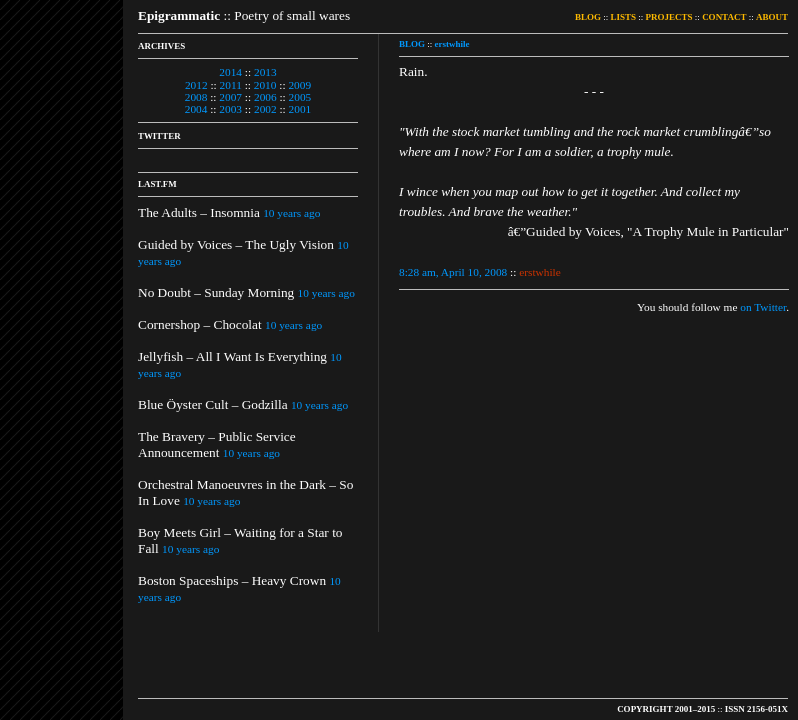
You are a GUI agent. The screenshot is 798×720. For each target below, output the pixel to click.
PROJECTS (669, 17)
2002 (265, 109)
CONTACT (724, 17)
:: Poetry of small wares (244, 15)
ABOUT (772, 17)
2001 (300, 109)
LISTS (624, 17)
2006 (265, 97)
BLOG (588, 17)
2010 (265, 85)
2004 (196, 109)
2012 (196, 85)
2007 (230, 97)
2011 (231, 85)
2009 (299, 85)
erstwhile (452, 44)
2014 (230, 72)
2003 (230, 109)
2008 (196, 97)
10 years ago (291, 213)
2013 (265, 72)
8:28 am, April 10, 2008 (453, 272)
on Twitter (763, 307)
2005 (300, 97)
